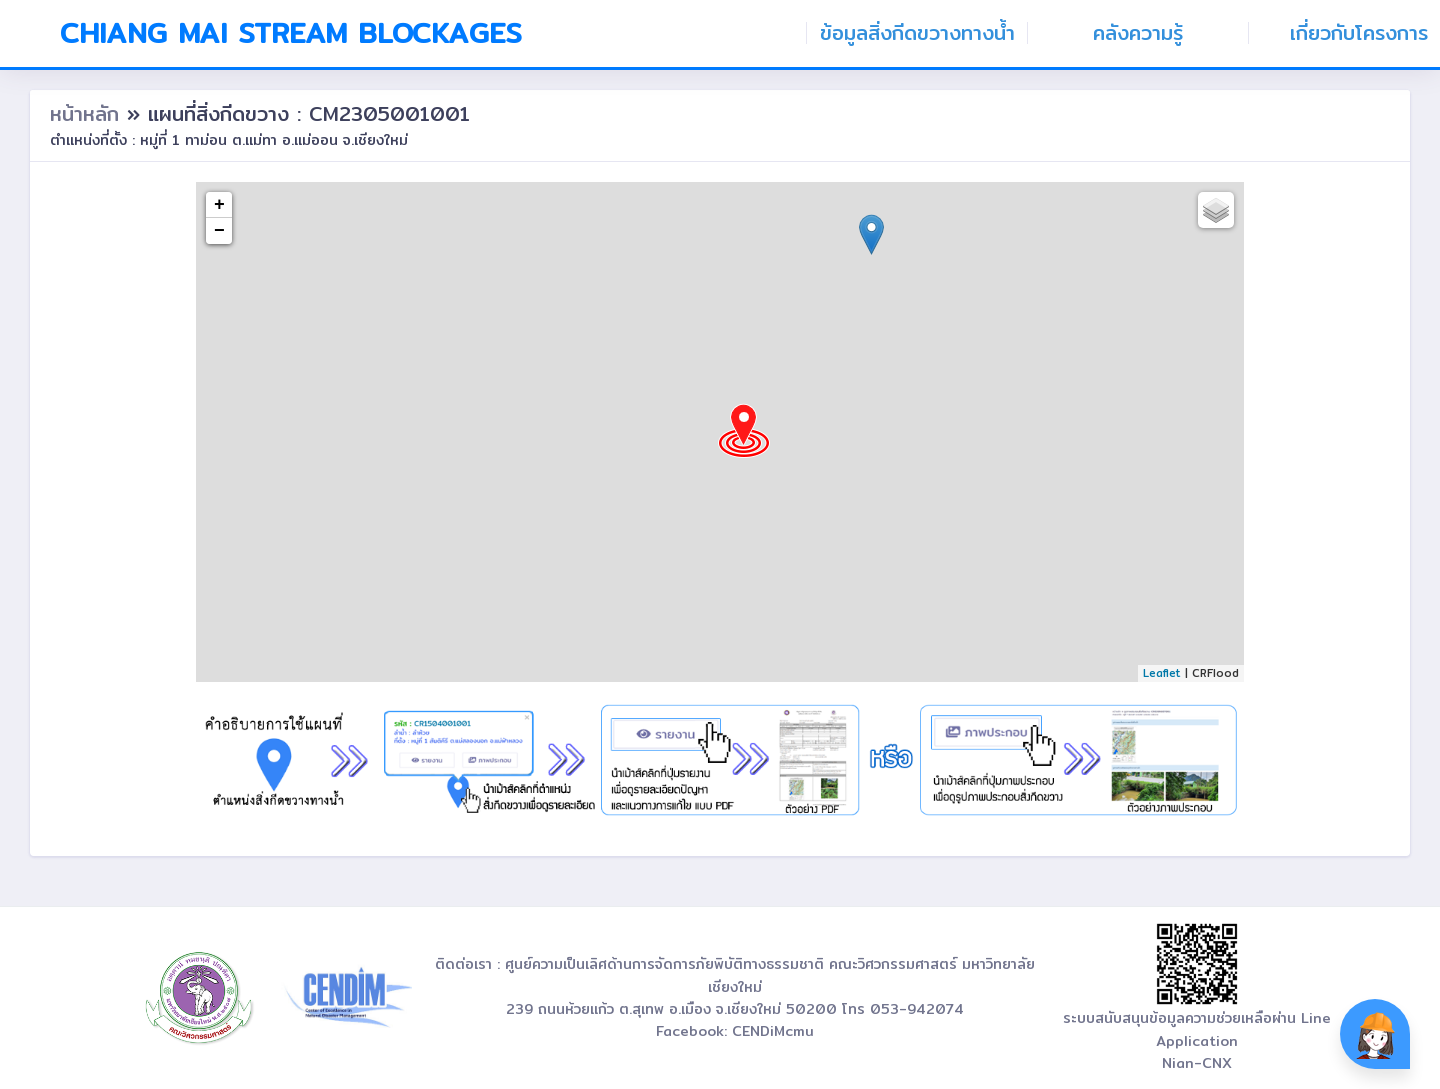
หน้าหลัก (88, 113)
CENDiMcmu (773, 1031)
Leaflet (1162, 673)
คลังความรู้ (1138, 33)
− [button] (219, 231)
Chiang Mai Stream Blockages (291, 33)
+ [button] (219, 205)
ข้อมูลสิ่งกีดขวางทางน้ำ (917, 33)
